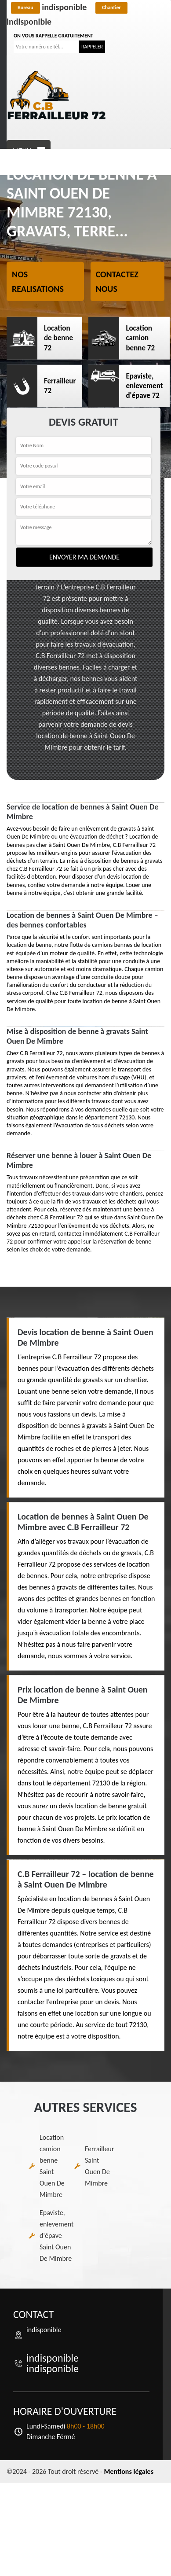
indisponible (49, 7)
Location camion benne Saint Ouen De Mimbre (52, 2166)
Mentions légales (128, 2471)
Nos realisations (38, 281)
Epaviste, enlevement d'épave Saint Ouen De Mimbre (56, 2235)
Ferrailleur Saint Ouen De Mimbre (99, 2166)
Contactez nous (117, 281)
